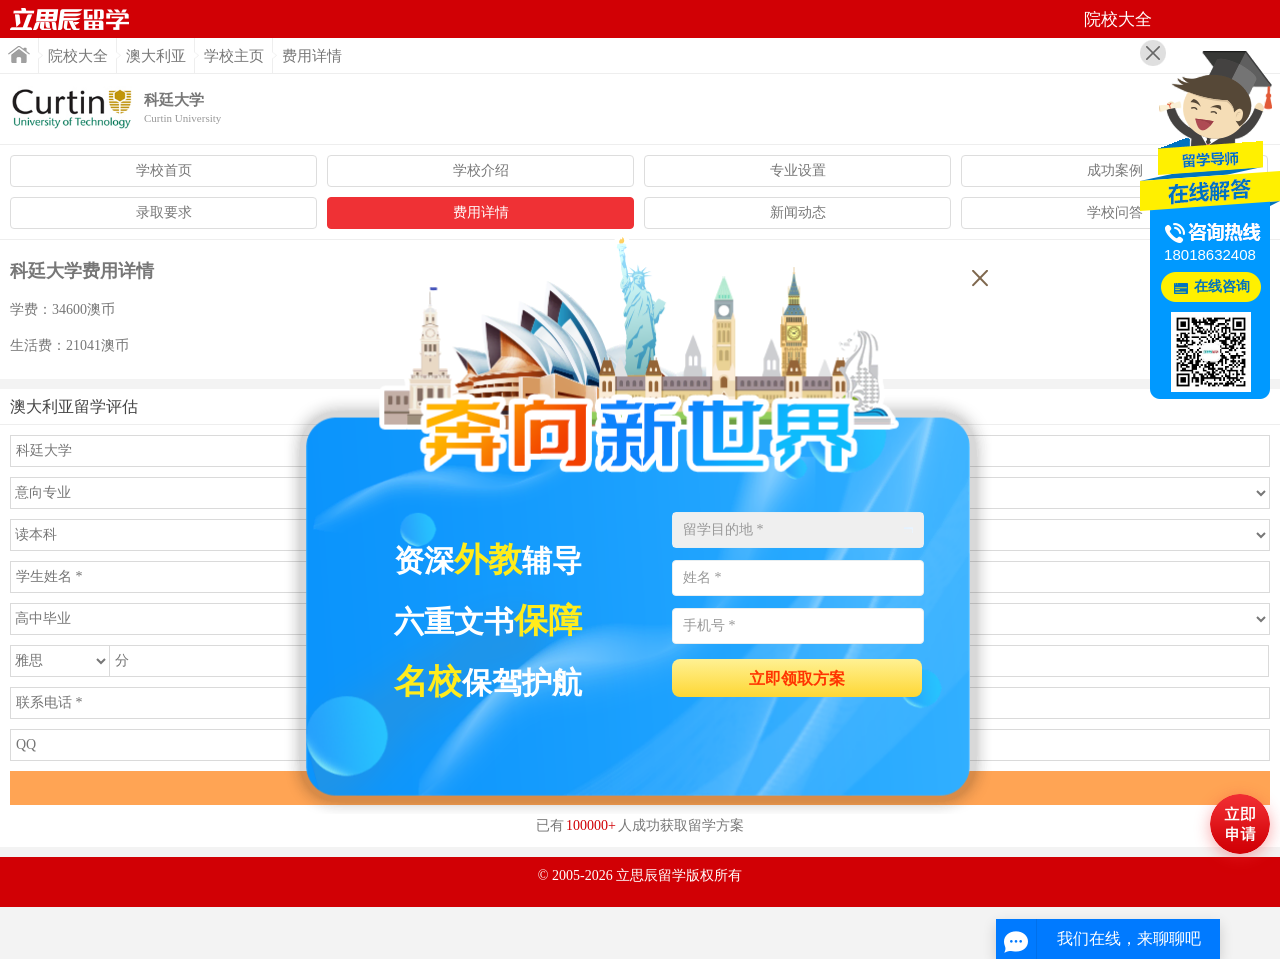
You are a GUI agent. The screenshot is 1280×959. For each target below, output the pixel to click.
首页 (70, 19)
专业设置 (798, 170)
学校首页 (164, 170)
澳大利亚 (156, 56)
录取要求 (164, 212)
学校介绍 (481, 170)
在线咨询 (1222, 286)
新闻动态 (798, 212)
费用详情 (481, 212)
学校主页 (234, 56)
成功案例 (1115, 170)
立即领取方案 (797, 678)
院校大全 (78, 56)
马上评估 (1240, 824)
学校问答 (1115, 212)
